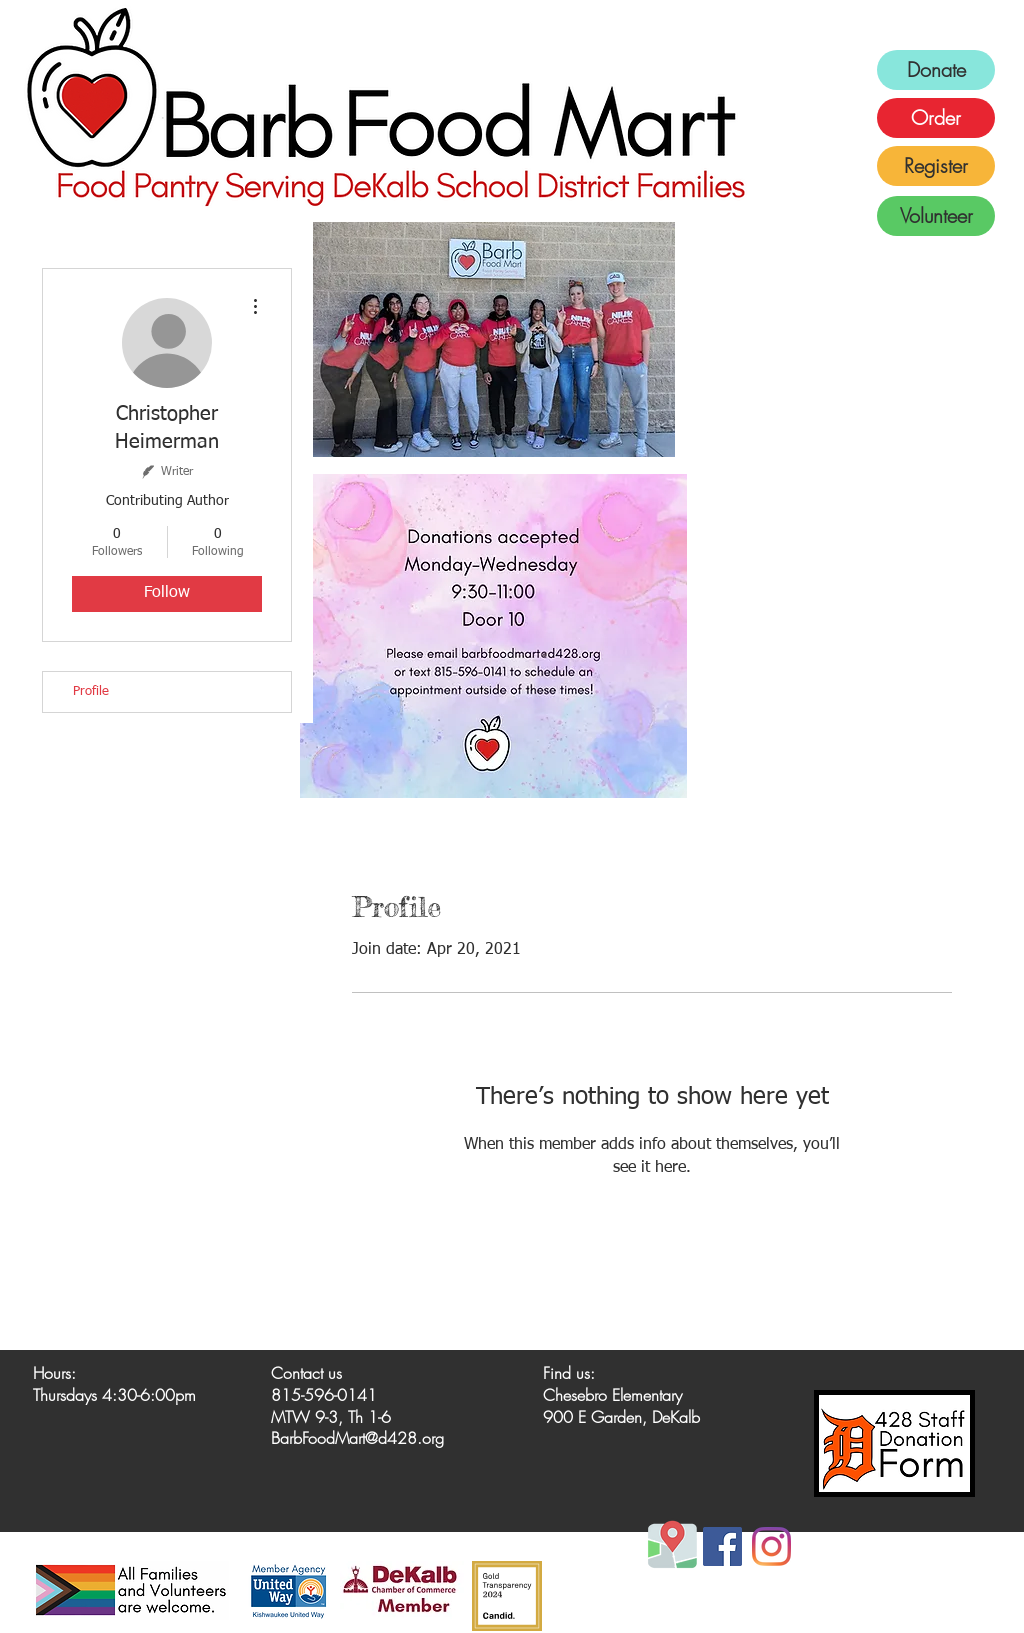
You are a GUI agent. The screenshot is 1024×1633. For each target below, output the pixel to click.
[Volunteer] (936, 216)
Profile (91, 691)
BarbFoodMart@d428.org (357, 1438)
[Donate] (936, 70)
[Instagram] (771, 1546)
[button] (493, 339)
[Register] (936, 166)
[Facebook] (722, 1546)
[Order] (936, 118)
